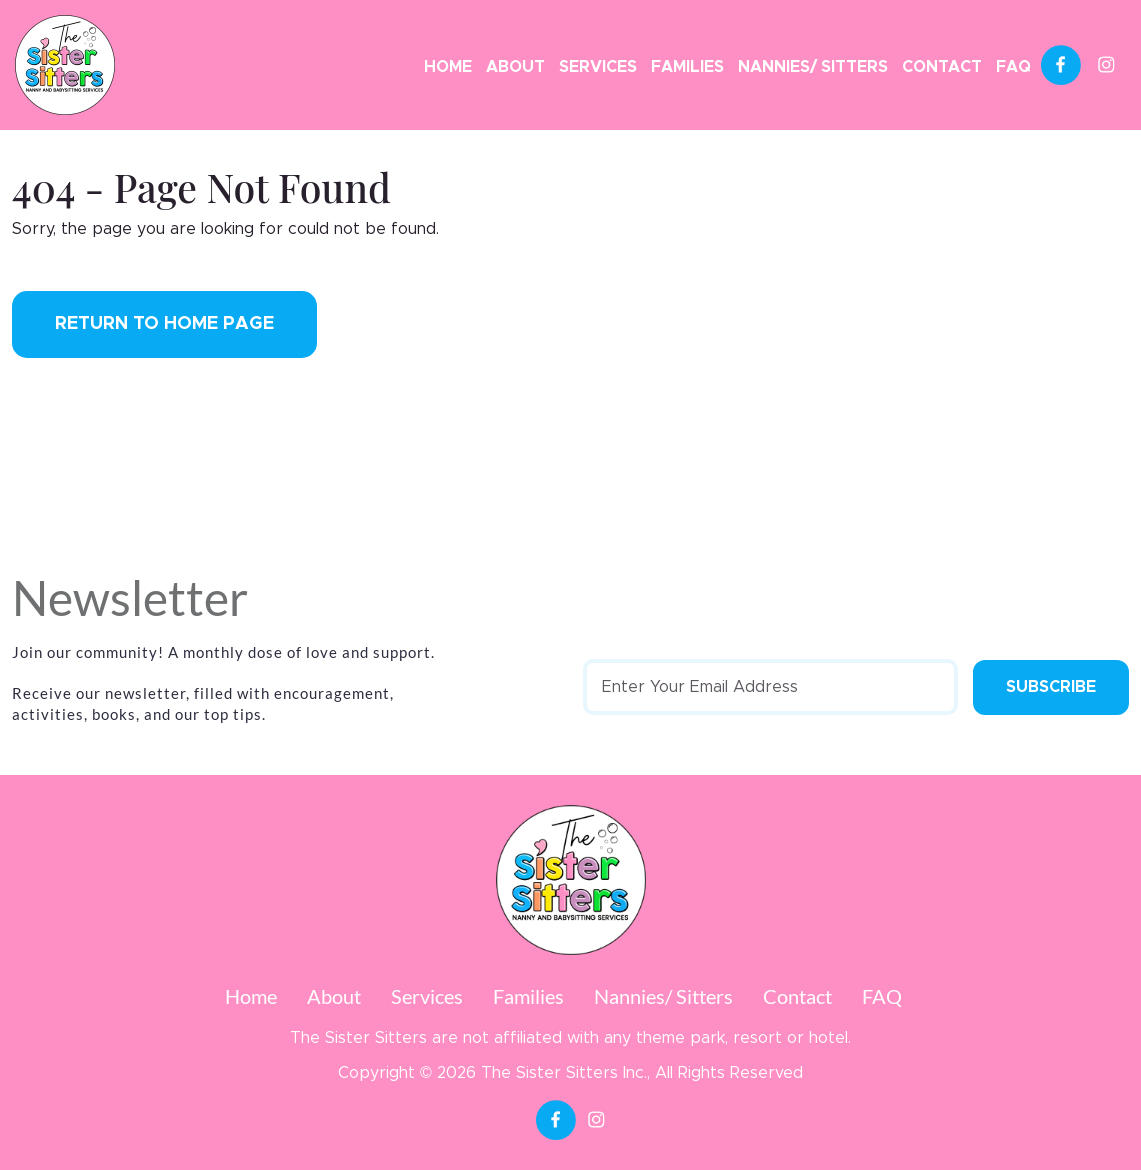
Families (687, 67)
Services (598, 67)
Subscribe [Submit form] (1051, 687)
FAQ (1013, 67)
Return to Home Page (164, 324)
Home (448, 67)
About (515, 67)
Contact (942, 67)
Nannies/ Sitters (813, 67)
